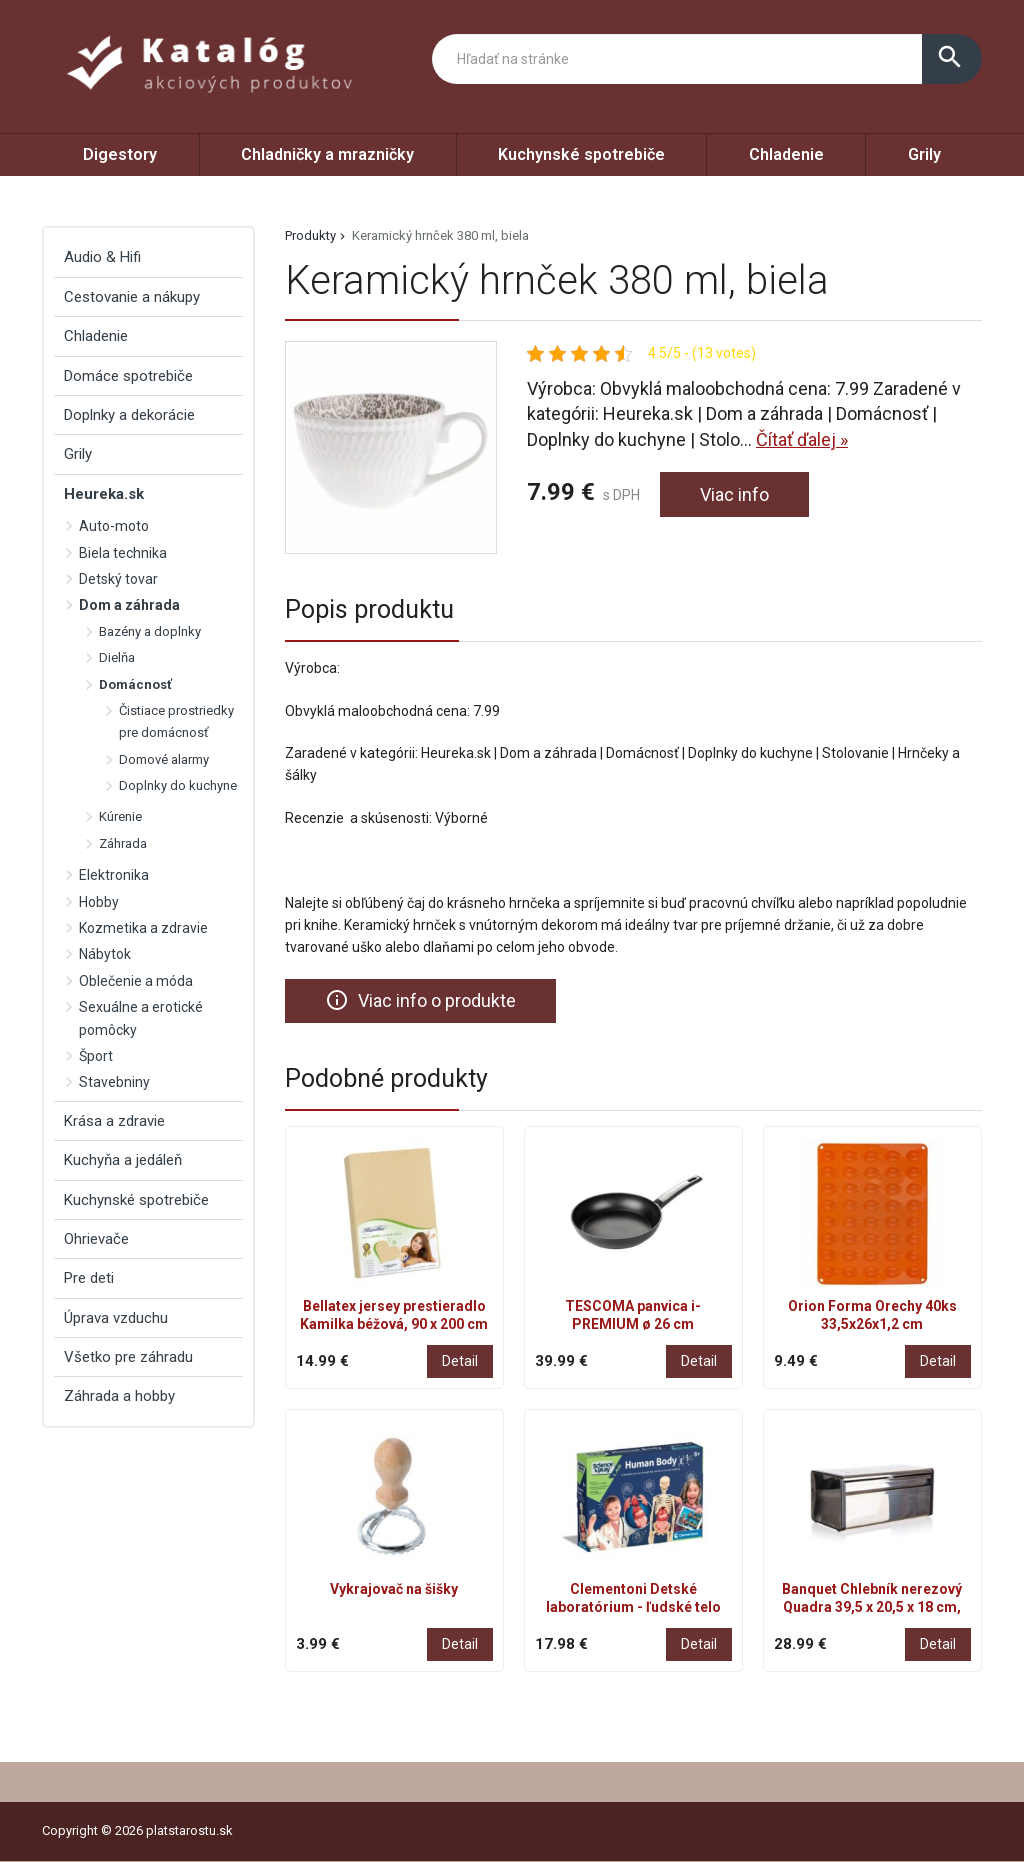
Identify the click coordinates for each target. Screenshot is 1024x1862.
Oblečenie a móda (136, 981)
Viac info (734, 494)
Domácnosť (135, 684)
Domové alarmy (164, 759)
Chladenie (786, 154)
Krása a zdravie (114, 1121)
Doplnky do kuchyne (178, 785)
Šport (96, 1056)
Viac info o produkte (420, 1000)
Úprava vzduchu (116, 1318)
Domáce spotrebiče (128, 376)
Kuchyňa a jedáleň (123, 1160)
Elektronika (114, 875)
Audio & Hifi (102, 257)
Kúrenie (120, 816)
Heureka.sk (104, 494)
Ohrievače (96, 1239)
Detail (460, 1361)
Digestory (120, 154)
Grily (924, 154)
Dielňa (117, 657)
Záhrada (123, 843)
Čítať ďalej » (802, 439)
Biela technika (123, 553)
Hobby (99, 902)
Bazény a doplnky (150, 631)
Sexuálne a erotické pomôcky (141, 1018)
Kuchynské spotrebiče (581, 154)
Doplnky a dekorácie (129, 415)
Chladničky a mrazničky (327, 154)
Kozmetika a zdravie (143, 928)
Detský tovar (118, 579)
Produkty (310, 235)
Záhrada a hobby (119, 1396)
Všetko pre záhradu (128, 1357)
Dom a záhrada (129, 605)
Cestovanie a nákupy (132, 297)
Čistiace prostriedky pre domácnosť (176, 721)
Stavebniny (114, 1082)
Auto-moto (114, 526)
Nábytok (105, 954)
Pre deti (89, 1278)
